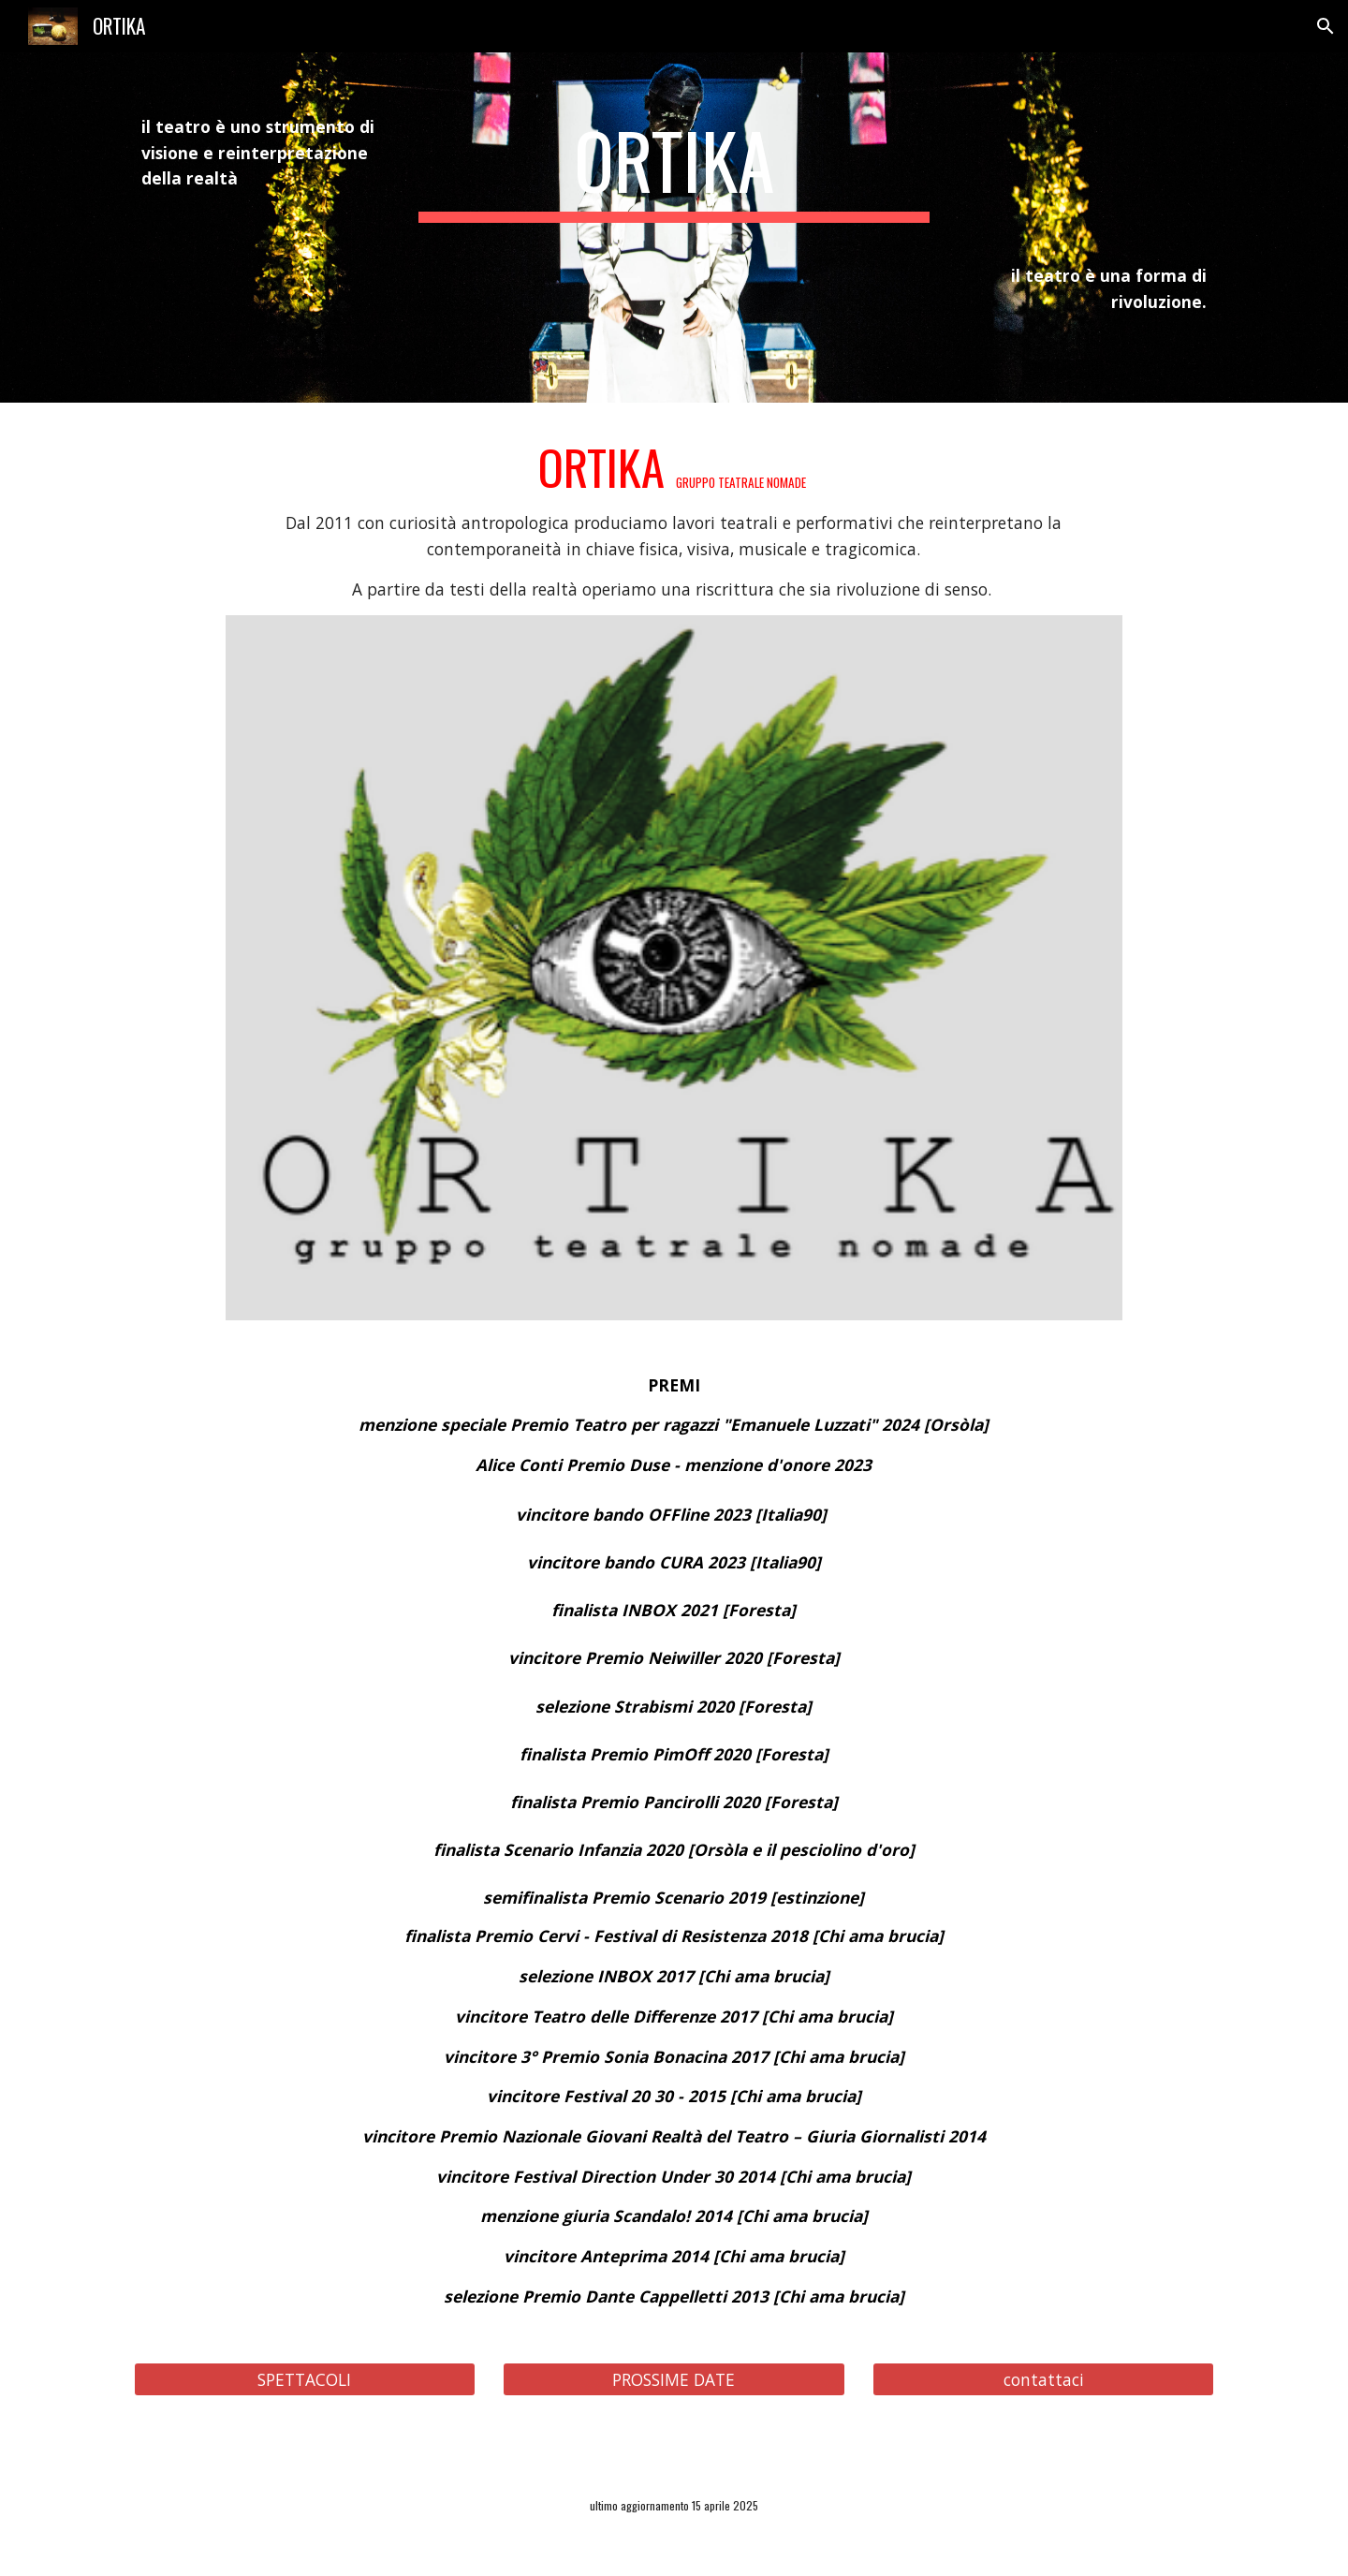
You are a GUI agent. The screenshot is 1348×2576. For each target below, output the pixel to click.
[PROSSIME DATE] (673, 2379)
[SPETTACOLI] (305, 2379)
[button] (1325, 26)
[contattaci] (1043, 2379)
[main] (258, 153)
